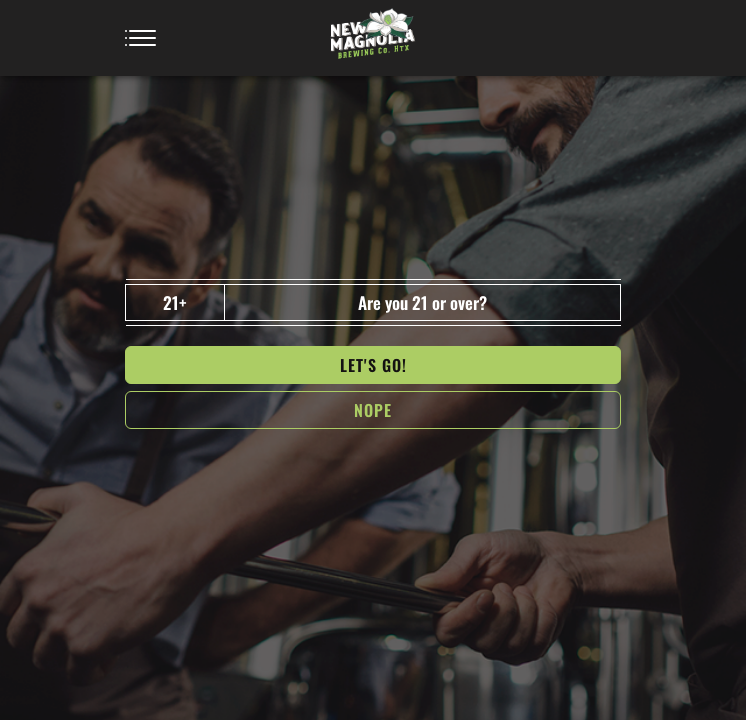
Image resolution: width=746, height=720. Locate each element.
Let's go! (373, 365)
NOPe (373, 410)
